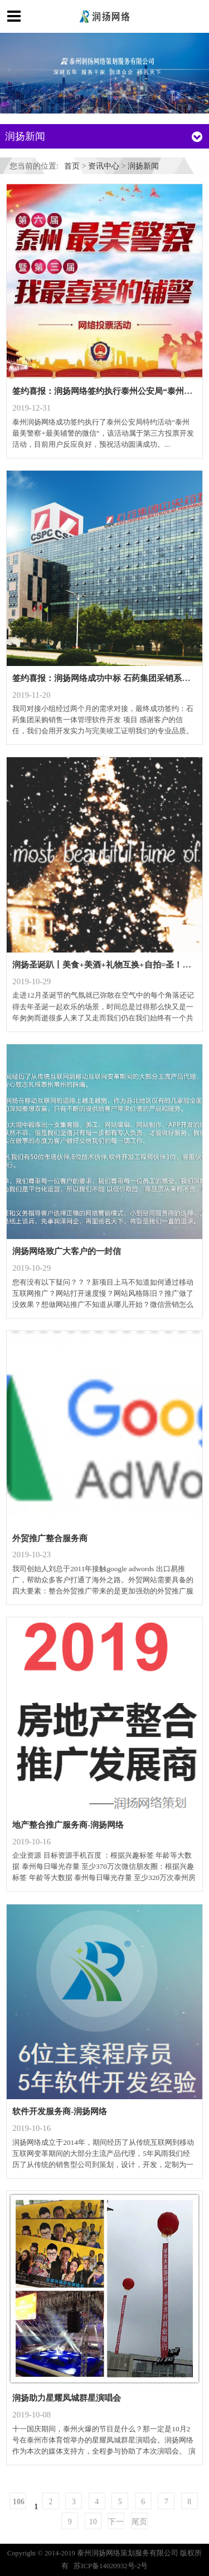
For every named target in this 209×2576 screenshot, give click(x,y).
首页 (72, 165)
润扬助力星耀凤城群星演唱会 (66, 2397)
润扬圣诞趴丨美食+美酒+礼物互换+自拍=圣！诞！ (105, 964)
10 (93, 2521)
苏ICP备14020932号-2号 (111, 2566)
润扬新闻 (143, 165)
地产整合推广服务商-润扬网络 (68, 1824)
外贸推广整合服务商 (50, 1538)
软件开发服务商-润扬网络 (59, 2111)
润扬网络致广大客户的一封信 (66, 1251)
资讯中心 (103, 165)
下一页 (116, 2523)
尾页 (139, 2521)
